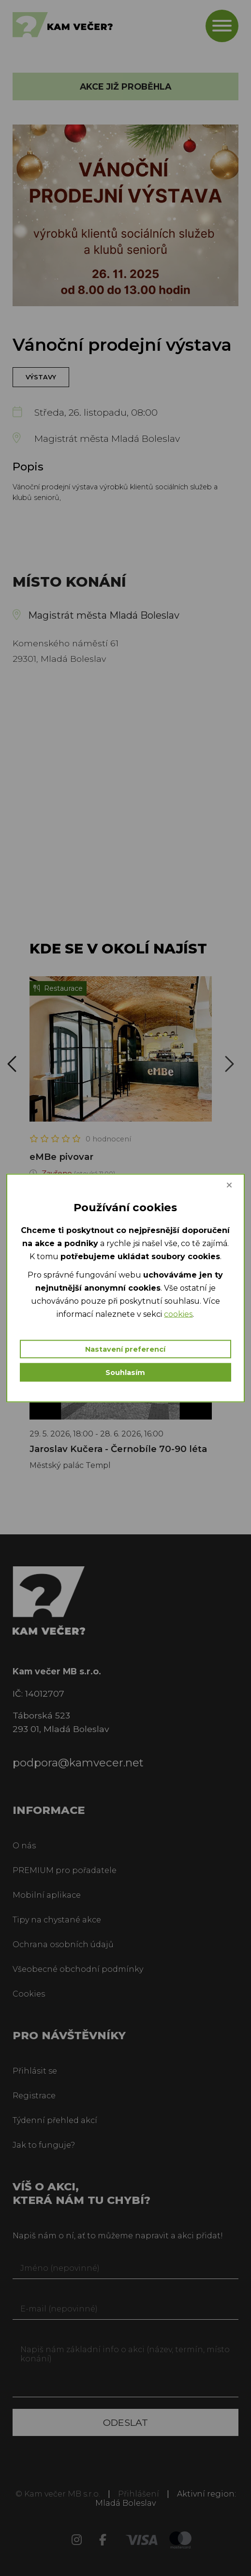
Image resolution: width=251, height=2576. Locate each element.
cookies (178, 1314)
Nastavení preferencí (125, 1349)
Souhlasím (125, 1372)
